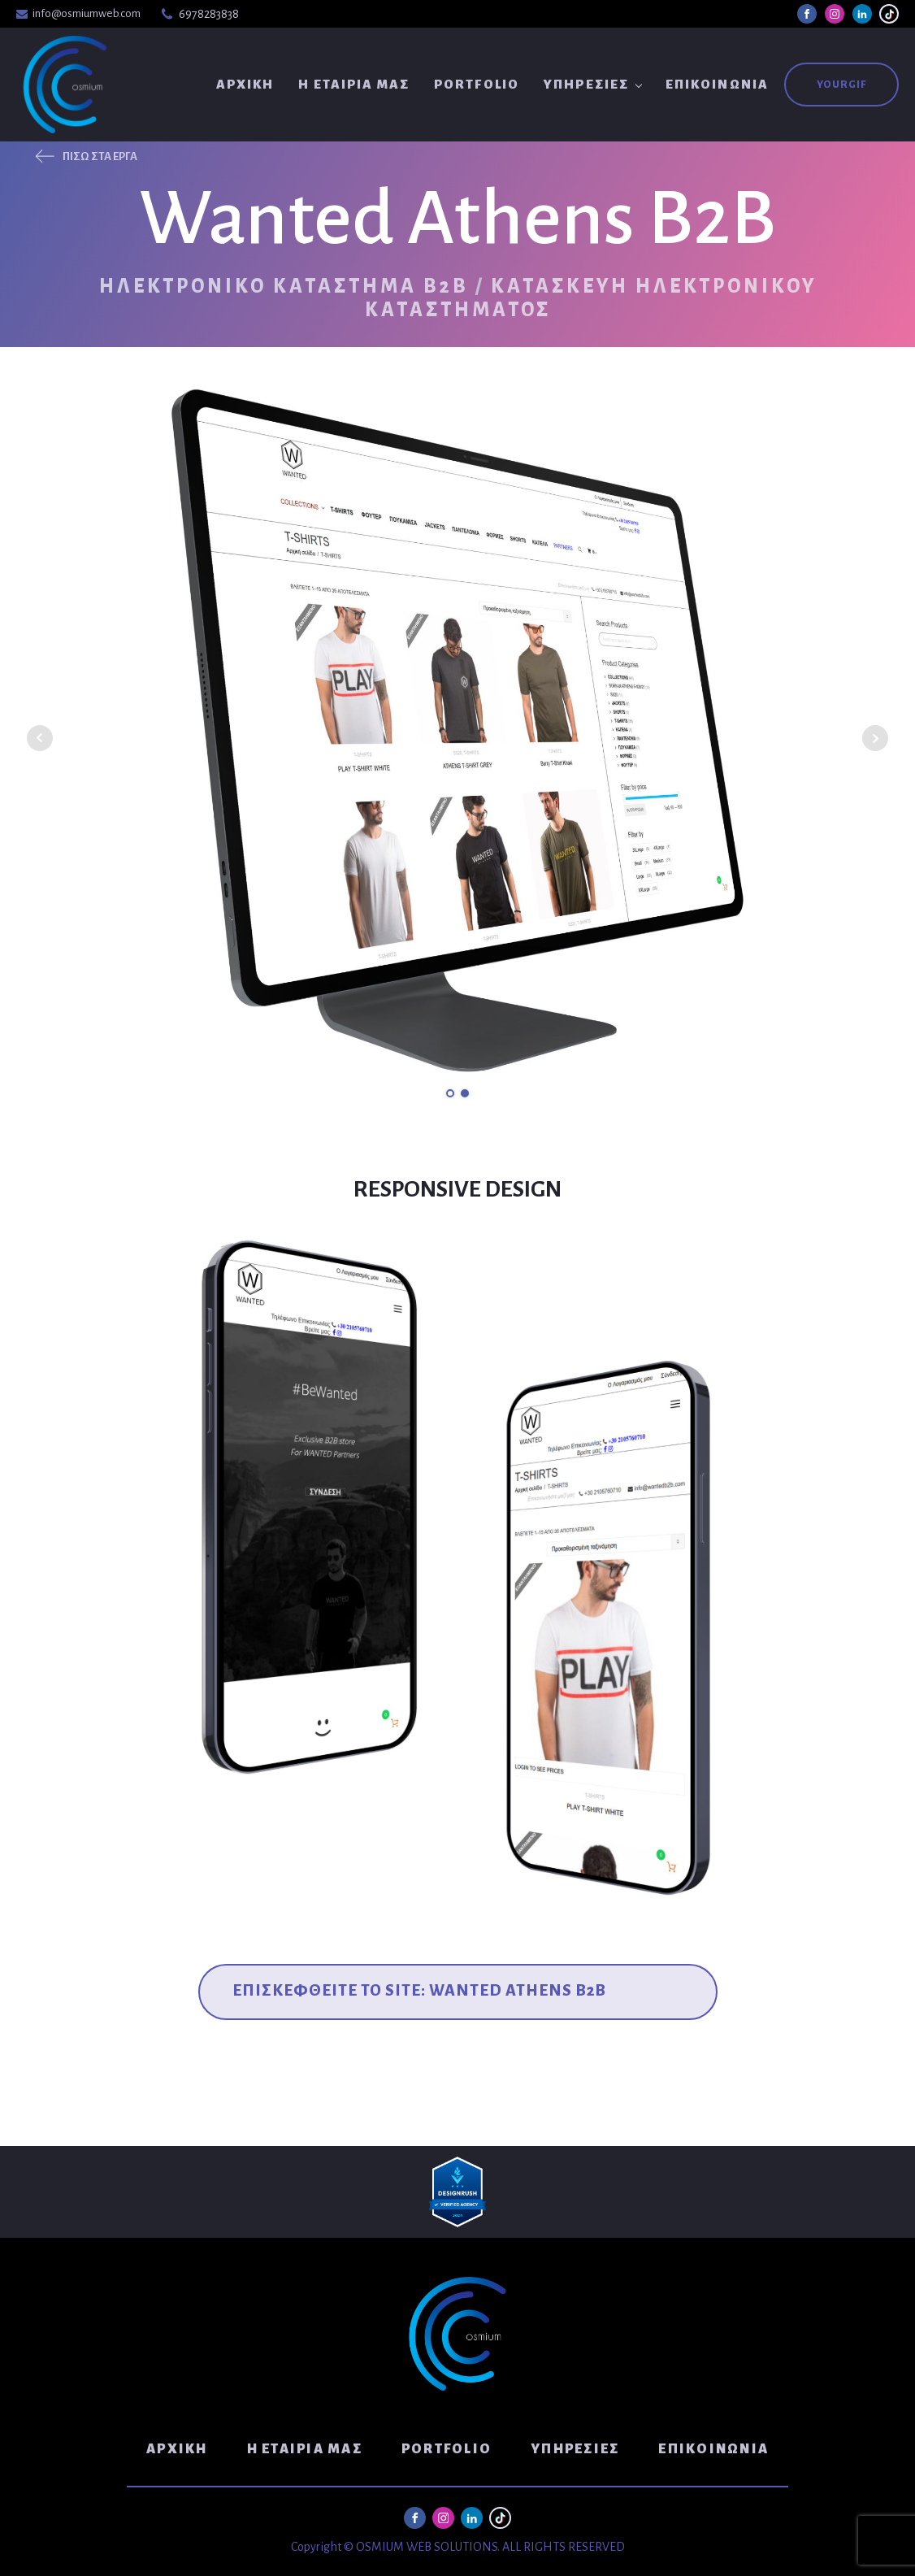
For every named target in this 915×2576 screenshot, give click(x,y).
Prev (40, 738)
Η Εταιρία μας (354, 84)
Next (875, 738)
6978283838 (209, 13)
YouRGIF (841, 84)
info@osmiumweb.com (87, 13)
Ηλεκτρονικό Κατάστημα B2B (284, 286)
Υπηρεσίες (586, 84)
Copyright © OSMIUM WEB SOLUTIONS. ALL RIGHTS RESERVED (458, 2546)
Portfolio (476, 84)
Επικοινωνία (717, 84)
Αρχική (245, 84)
